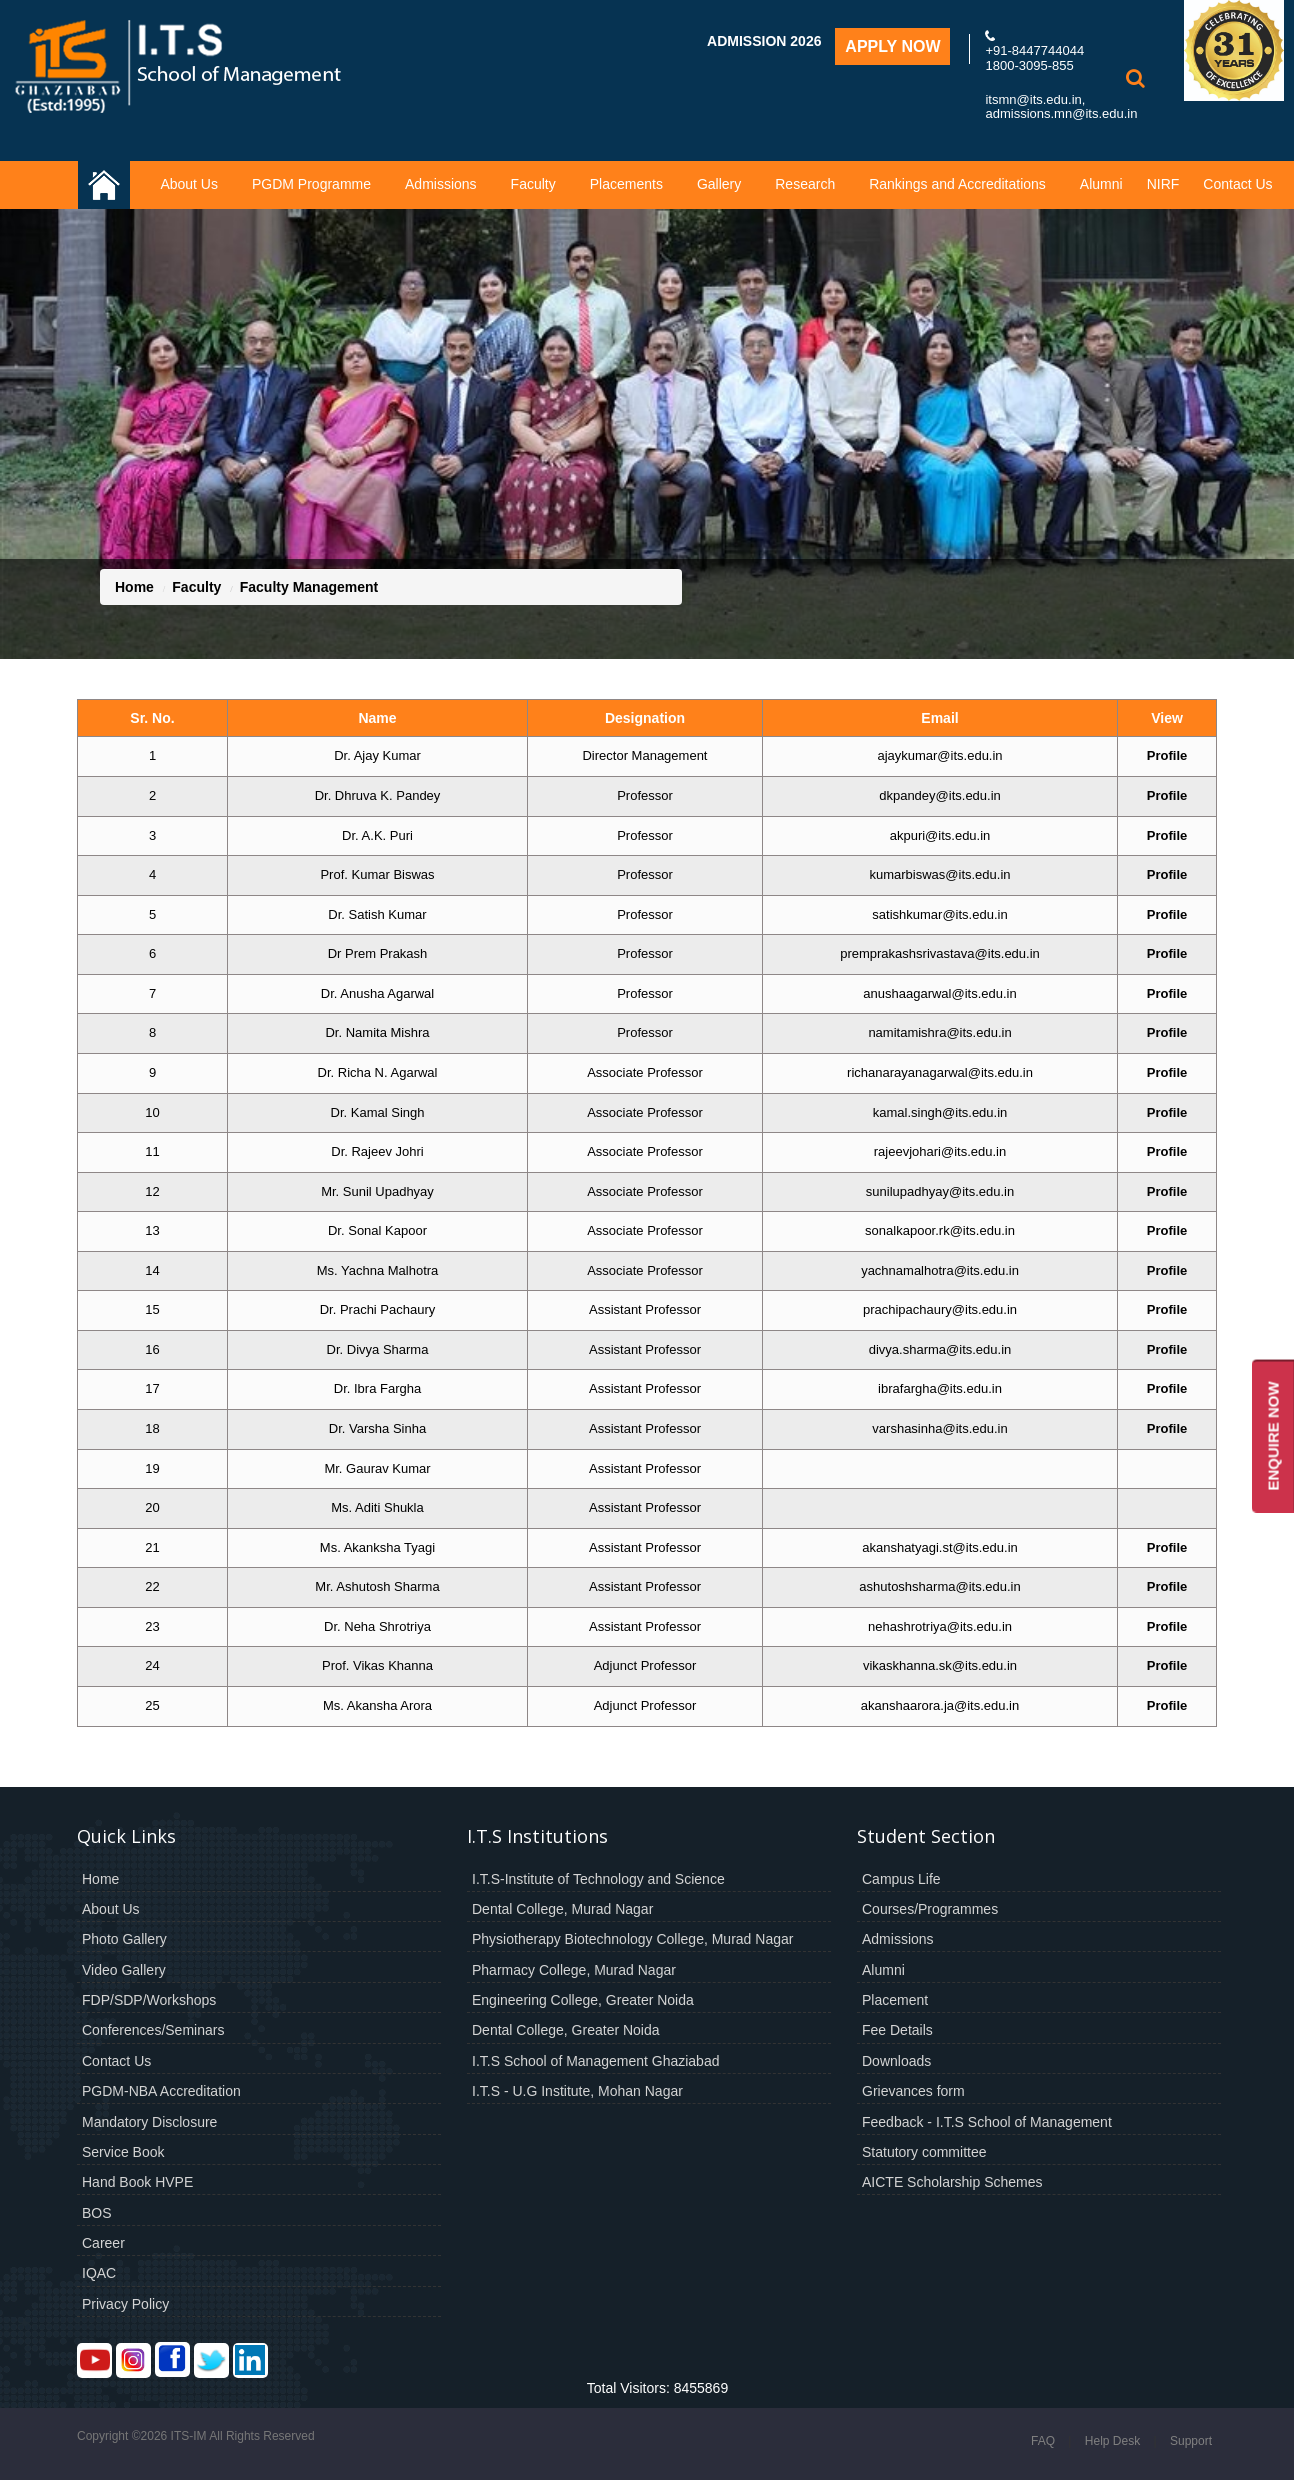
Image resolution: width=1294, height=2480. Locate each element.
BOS (97, 2213)
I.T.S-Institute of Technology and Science (598, 1879)
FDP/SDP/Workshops (149, 2000)
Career (103, 2243)
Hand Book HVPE (137, 2182)
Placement (895, 2000)
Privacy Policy (125, 2304)
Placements (626, 184)
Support (1191, 2441)
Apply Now (892, 46)
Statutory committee (924, 2152)
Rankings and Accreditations (957, 184)
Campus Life (901, 1879)
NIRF (1163, 184)
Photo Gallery (124, 1939)
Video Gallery (124, 1970)
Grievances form (913, 2091)
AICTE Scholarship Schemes (952, 2182)
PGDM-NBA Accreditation (161, 2091)
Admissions (441, 184)
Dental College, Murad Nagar (562, 1909)
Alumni (1101, 184)
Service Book (123, 2152)
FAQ (1043, 2441)
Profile (1167, 755)
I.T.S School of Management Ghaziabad (595, 2061)
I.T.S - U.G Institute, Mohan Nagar (577, 2091)
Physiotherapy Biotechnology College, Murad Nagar (632, 1939)
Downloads (896, 2061)
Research (805, 184)
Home (134, 587)
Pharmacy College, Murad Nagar (574, 1970)
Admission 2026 (764, 41)
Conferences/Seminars (153, 2030)
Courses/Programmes (930, 1909)
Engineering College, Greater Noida (583, 2000)
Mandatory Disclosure (149, 2122)
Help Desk (1112, 2441)
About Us (189, 184)
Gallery (719, 184)
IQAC (99, 2273)
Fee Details (897, 2030)
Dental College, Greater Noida (566, 2030)
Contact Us (1237, 184)
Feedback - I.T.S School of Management (987, 2122)
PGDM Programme (311, 184)
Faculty (533, 184)
